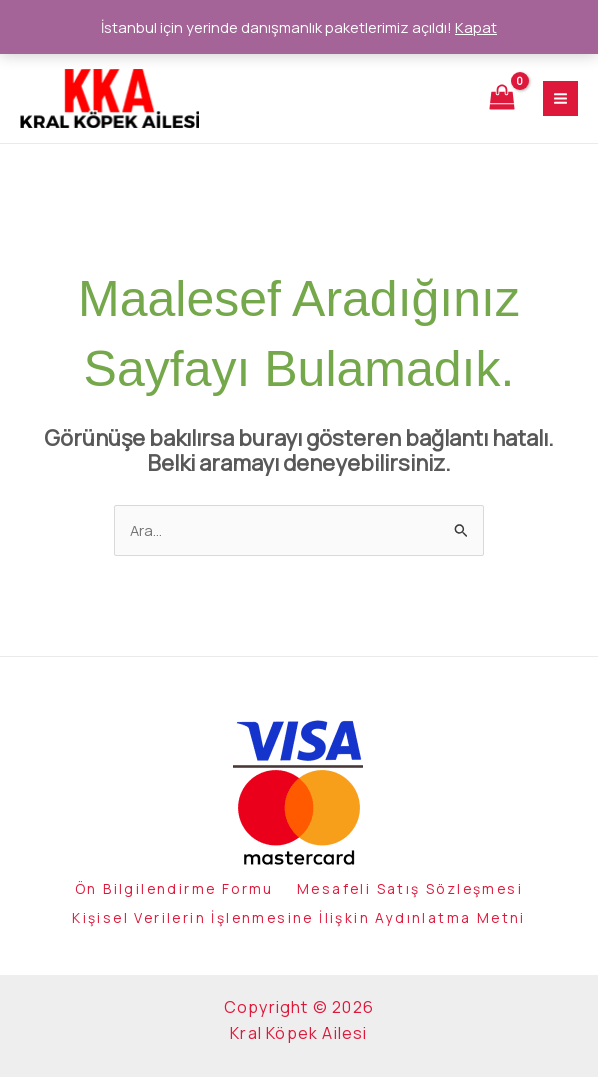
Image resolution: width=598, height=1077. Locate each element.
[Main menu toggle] (560, 101)
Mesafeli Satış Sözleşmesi (418, 895)
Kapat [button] (476, 27)
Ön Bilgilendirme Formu (166, 895)
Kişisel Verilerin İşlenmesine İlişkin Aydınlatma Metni (299, 920)
